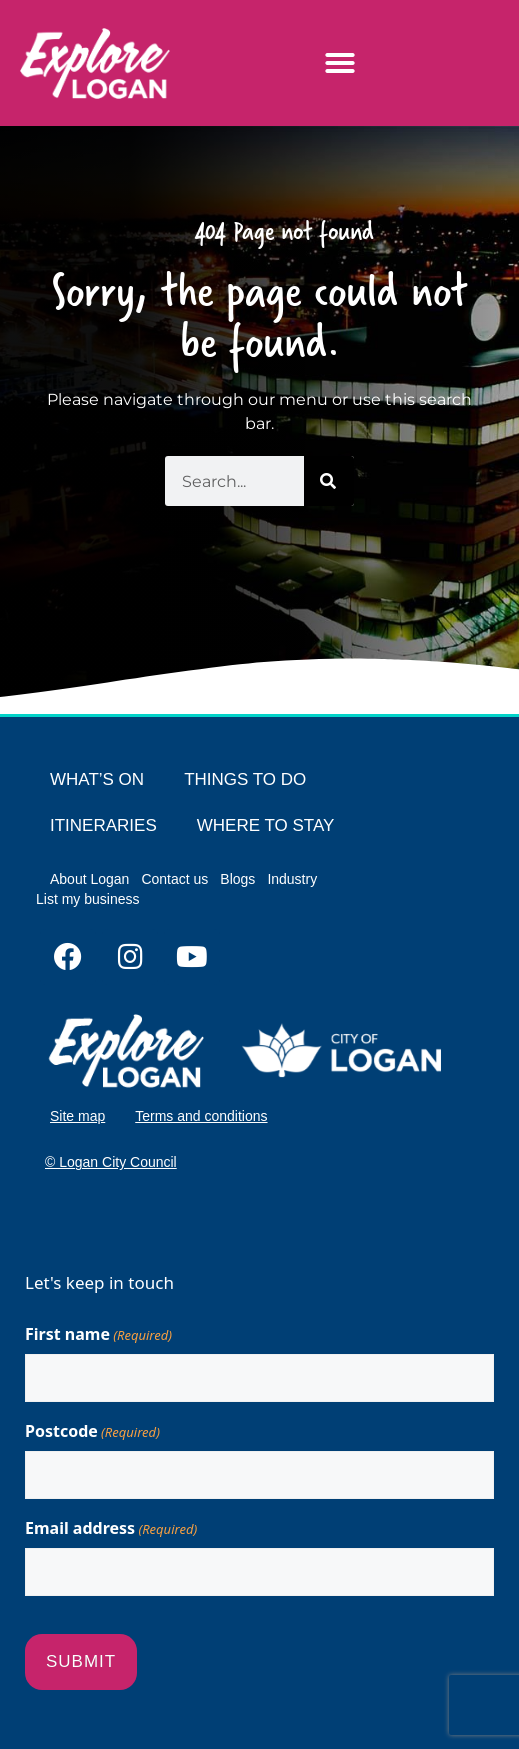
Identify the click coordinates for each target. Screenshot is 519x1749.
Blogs (237, 879)
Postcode (92, 1431)
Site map (77, 1116)
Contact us (174, 879)
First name (98, 1334)
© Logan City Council (111, 1162)
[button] (340, 63)
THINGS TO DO (245, 779)
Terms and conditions (201, 1116)
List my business (87, 899)
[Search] (329, 481)
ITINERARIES (103, 825)
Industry (292, 879)
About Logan (89, 879)
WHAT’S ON (97, 779)
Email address (111, 1528)
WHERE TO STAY (266, 825)
